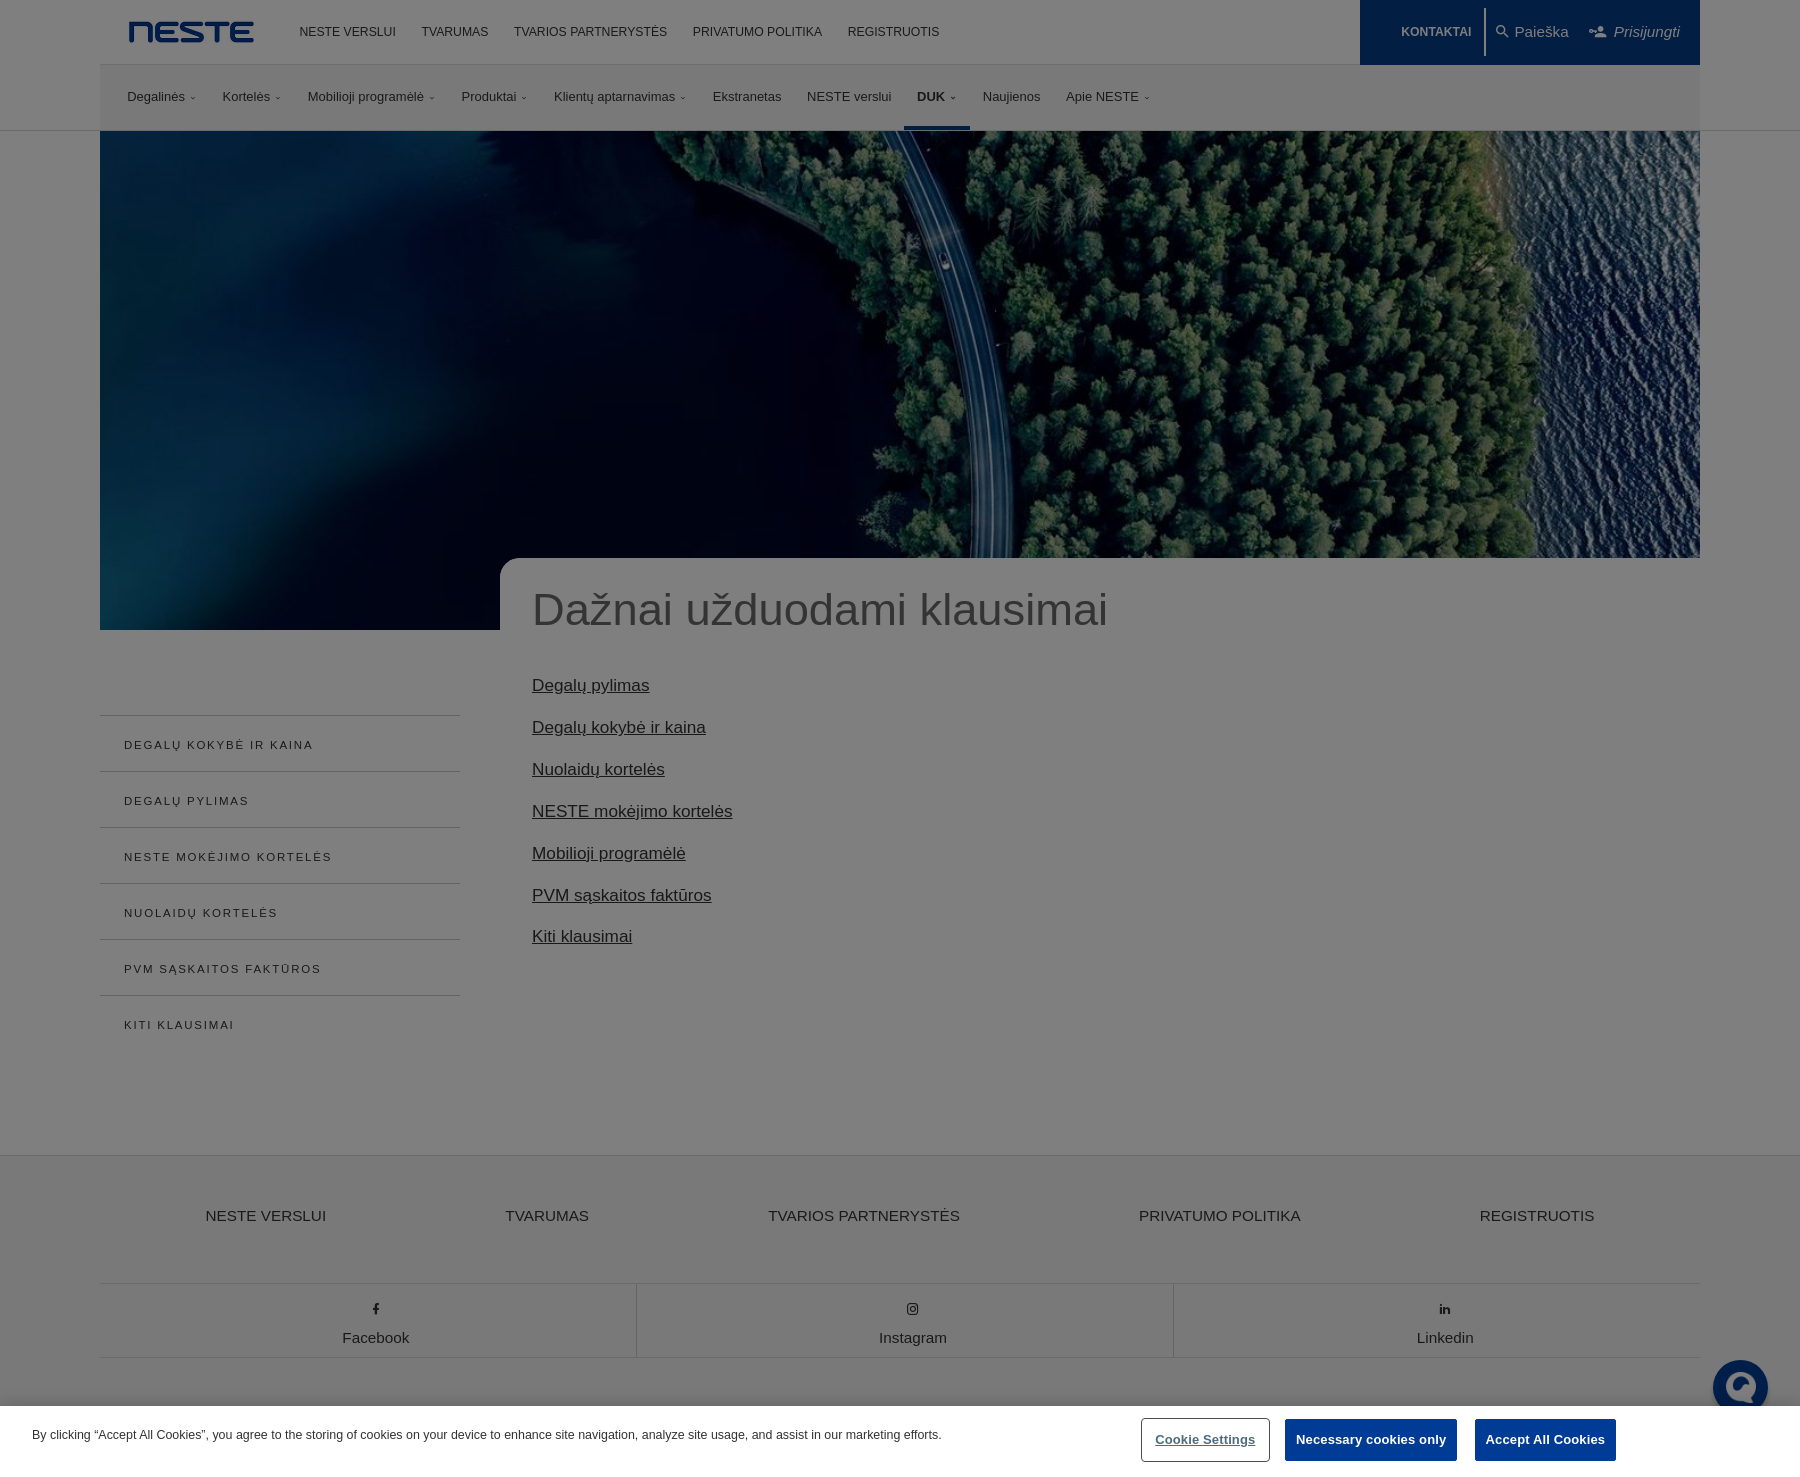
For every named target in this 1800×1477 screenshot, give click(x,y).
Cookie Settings (1205, 1439)
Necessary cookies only (1371, 1439)
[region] (900, 1441)
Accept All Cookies (1546, 1439)
